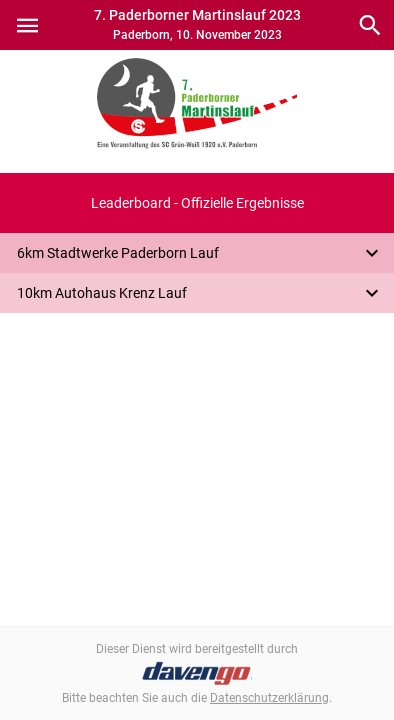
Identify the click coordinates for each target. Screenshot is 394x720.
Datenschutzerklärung (269, 698)
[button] (197, 203)
